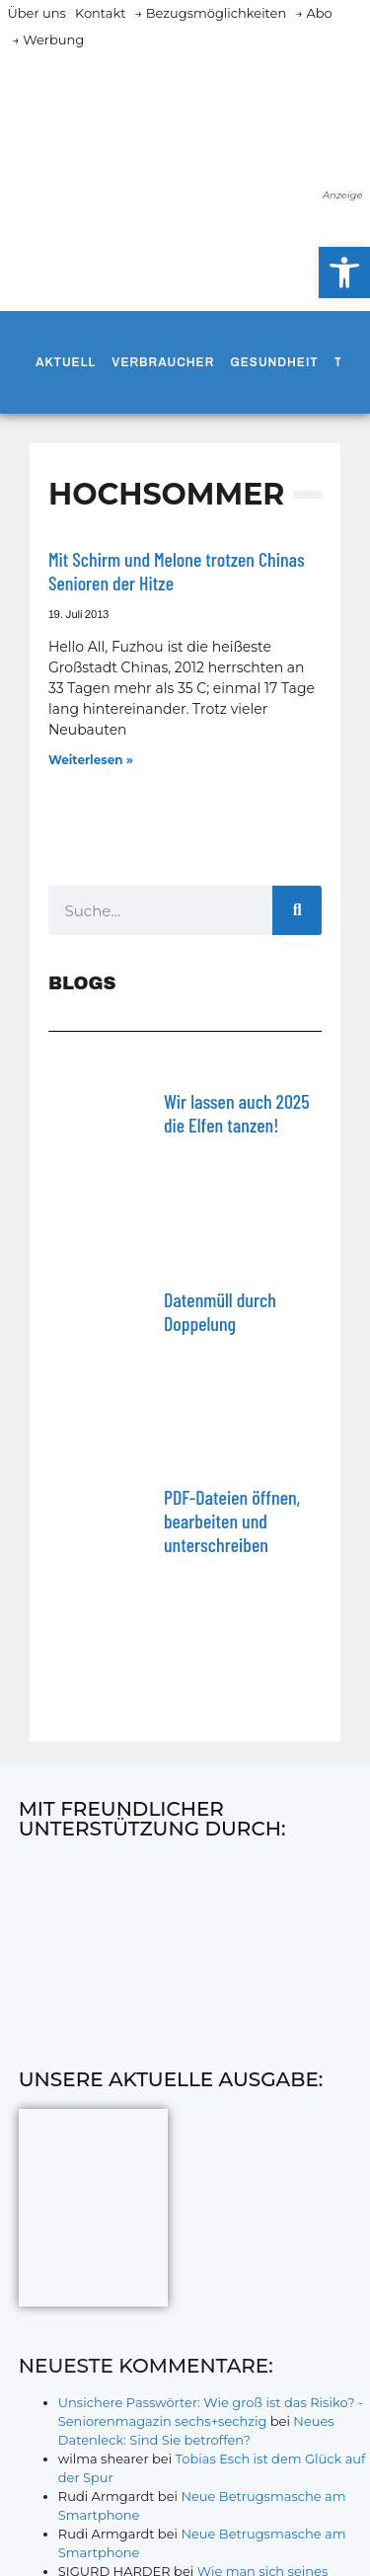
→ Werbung (48, 39)
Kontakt (100, 13)
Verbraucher (162, 362)
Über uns (37, 13)
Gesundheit (274, 362)
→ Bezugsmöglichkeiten (211, 13)
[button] (344, 272)
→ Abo (314, 13)
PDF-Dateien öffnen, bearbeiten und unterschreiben (232, 1520)
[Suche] (297, 910)
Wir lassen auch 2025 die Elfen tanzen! (237, 1112)
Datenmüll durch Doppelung (220, 1311)
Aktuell (66, 362)
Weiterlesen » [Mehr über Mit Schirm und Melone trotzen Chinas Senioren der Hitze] (90, 759)
